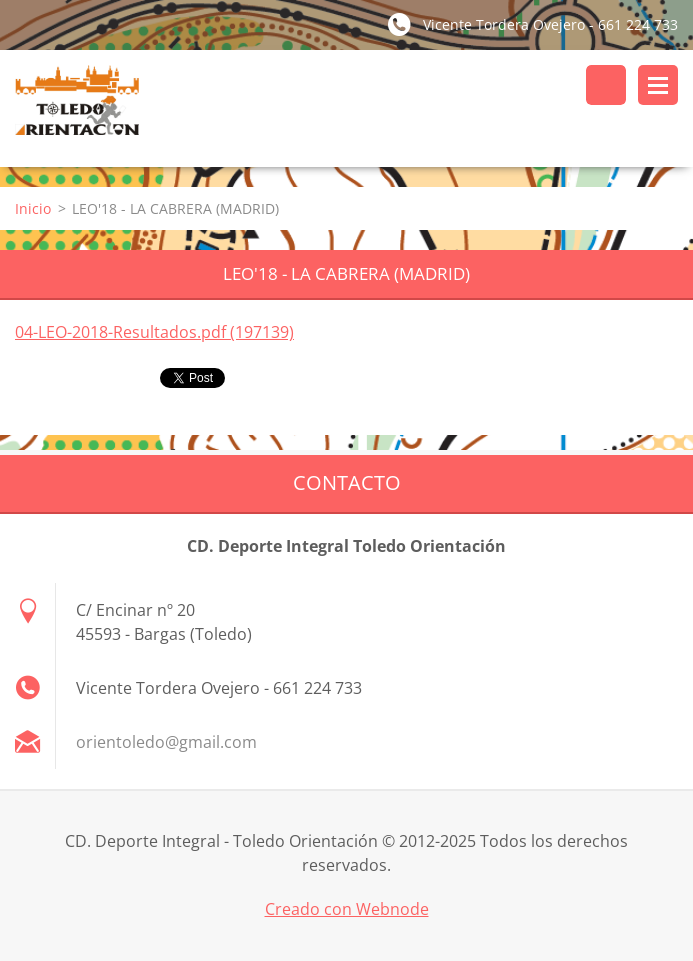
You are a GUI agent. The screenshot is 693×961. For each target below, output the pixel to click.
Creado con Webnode (347, 909)
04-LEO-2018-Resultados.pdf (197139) (154, 332)
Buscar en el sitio (606, 85)
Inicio (33, 208)
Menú (658, 85)
